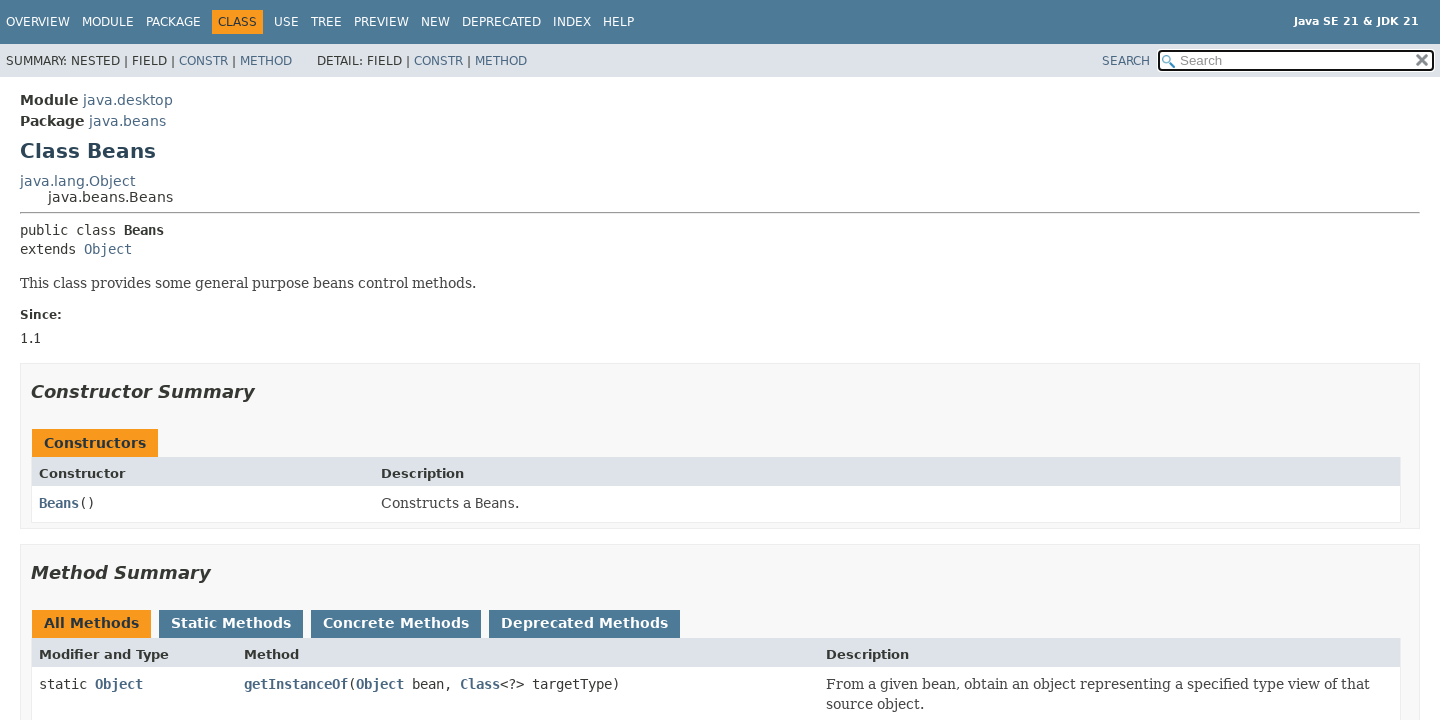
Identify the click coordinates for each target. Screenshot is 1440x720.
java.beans (127, 121)
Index (572, 22)
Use (286, 22)
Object (108, 249)
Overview (38, 22)
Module (108, 22)
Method (266, 61)
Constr (203, 61)
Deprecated (501, 22)
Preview (381, 22)
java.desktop (128, 100)
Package (173, 22)
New (435, 22)
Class (480, 684)
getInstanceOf (296, 684)
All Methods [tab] (91, 623)
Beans (59, 503)
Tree (326, 22)
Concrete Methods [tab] (396, 623)
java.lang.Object (77, 181)
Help (618, 22)
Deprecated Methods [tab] (584, 623)
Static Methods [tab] (231, 623)
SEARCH (1126, 61)
